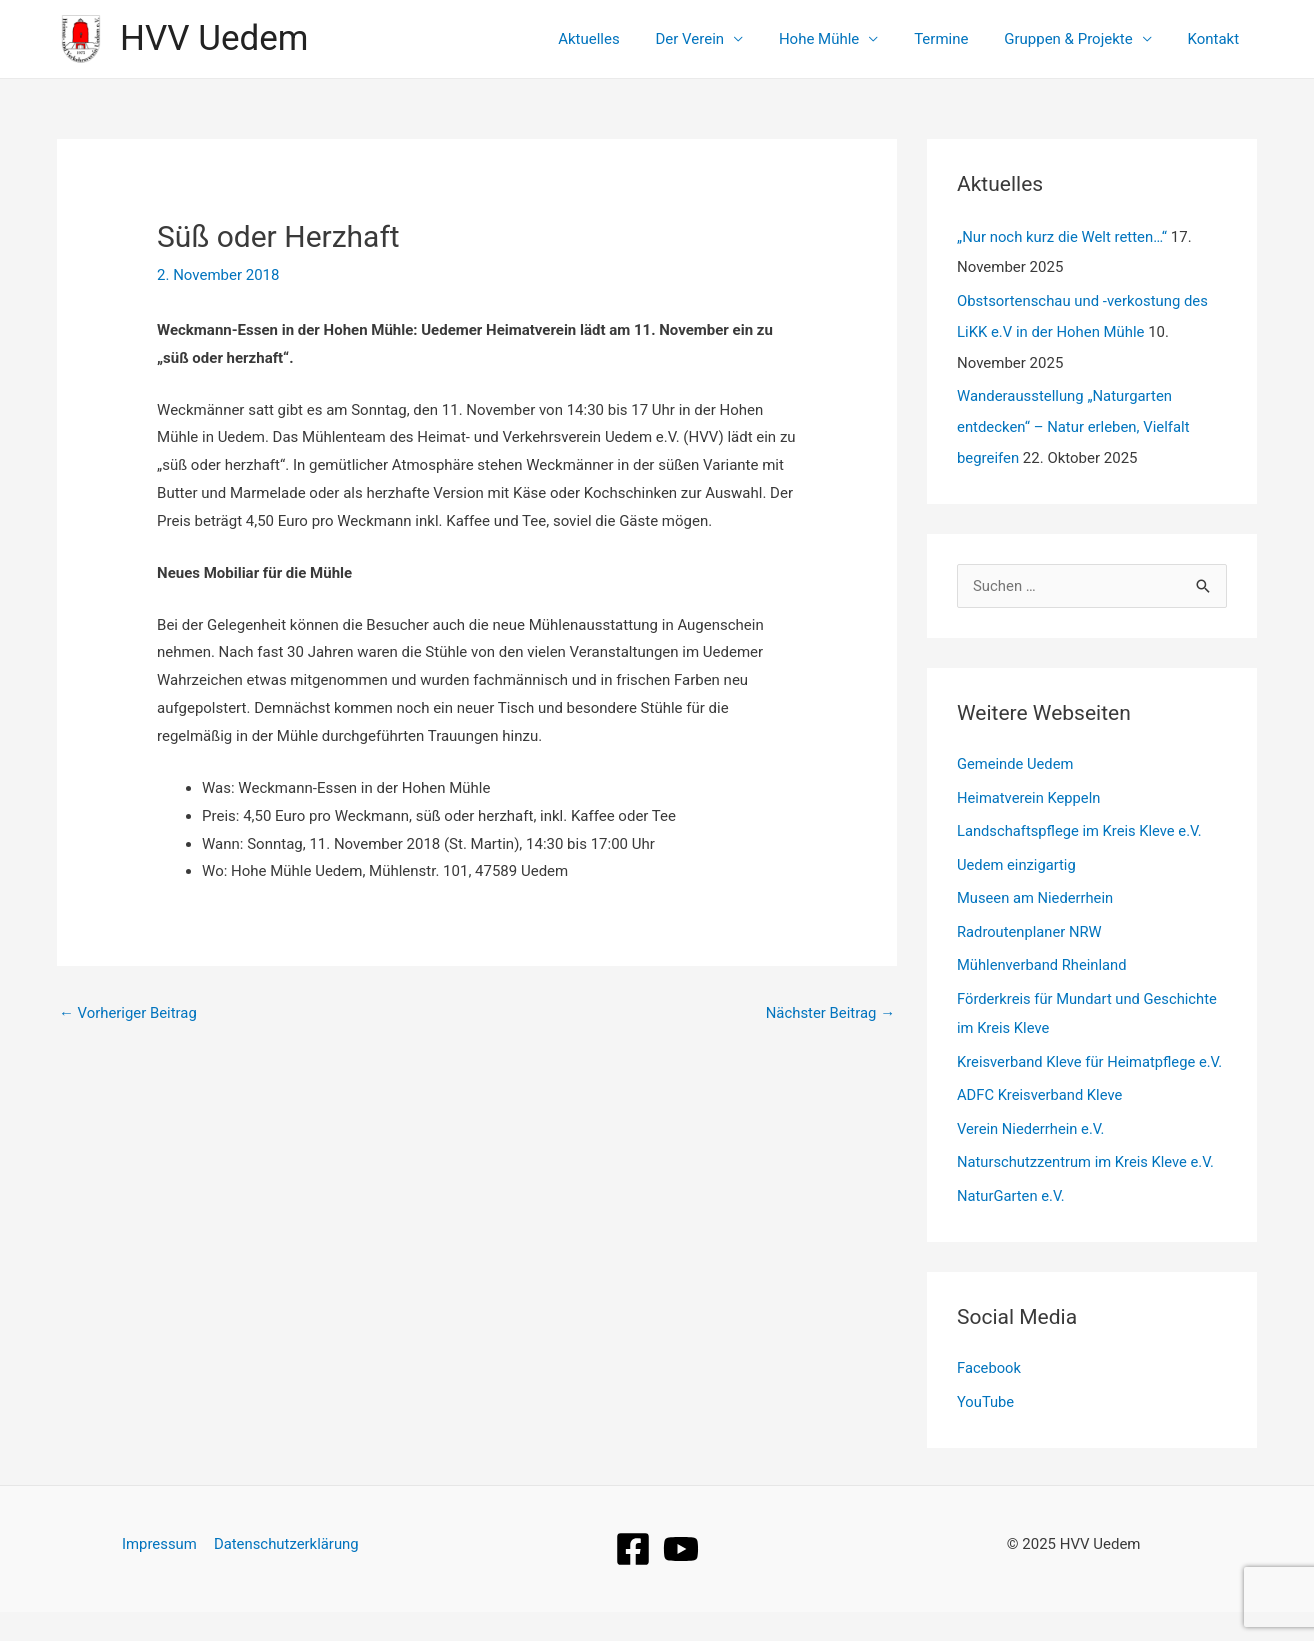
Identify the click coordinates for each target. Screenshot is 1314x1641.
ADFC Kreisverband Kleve (1041, 1124)
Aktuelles (621, 39)
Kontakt (1216, 39)
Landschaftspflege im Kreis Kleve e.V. (1081, 828)
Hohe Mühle (839, 39)
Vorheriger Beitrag (128, 1013)
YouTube (986, 1432)
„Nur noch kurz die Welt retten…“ (1063, 237)
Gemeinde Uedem (1016, 761)
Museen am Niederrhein (1036, 896)
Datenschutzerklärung (286, 1573)
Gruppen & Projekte (1077, 39)
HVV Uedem (214, 38)
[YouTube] (681, 1578)
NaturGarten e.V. (1012, 1226)
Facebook (989, 1398)
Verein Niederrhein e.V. (1032, 1158)
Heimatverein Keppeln (1030, 794)
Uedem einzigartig (1017, 862)
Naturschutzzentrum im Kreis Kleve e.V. (1088, 1192)
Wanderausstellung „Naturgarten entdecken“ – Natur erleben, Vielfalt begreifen (1074, 424)
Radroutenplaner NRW (1030, 929)
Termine (956, 39)
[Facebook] (633, 1578)
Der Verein (716, 39)
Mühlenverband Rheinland (1043, 963)
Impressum (159, 1573)
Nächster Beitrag (830, 1013)
